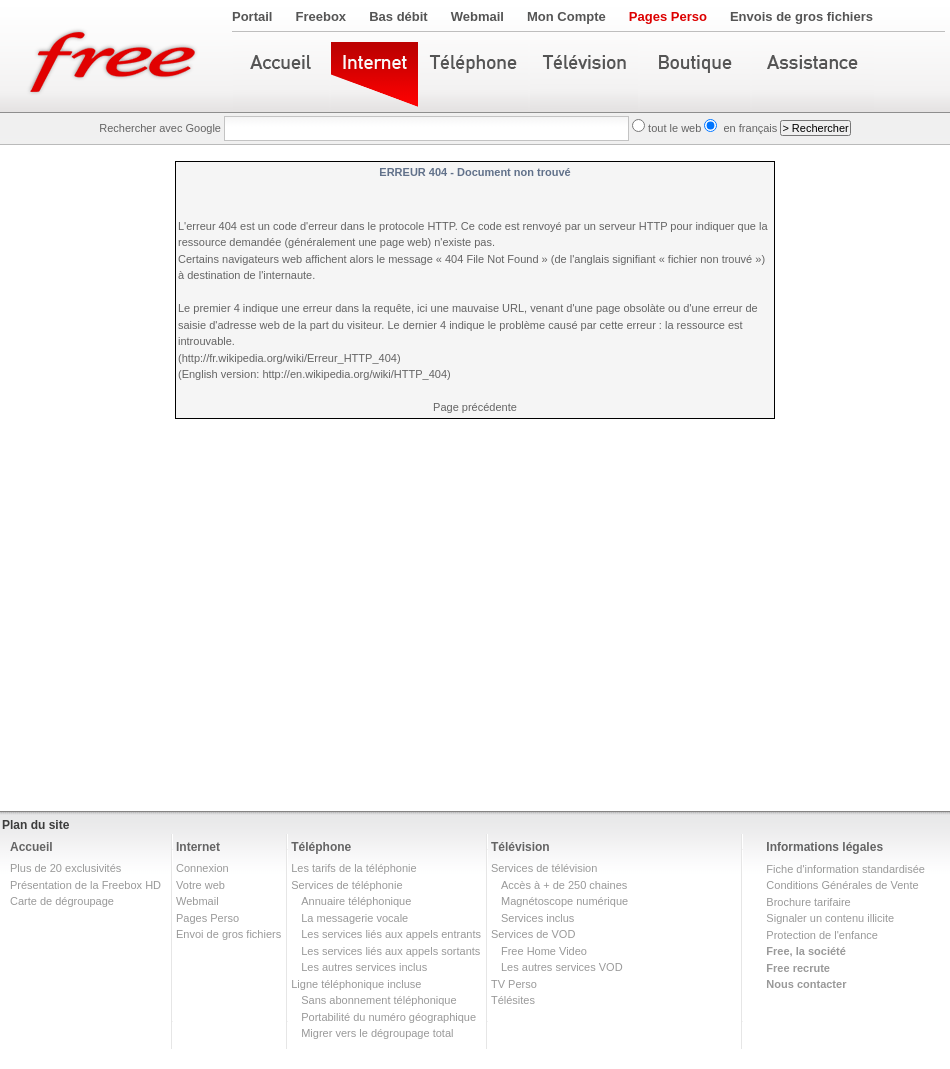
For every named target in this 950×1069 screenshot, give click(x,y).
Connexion (202, 868)
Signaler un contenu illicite (830, 918)
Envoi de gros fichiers (228, 934)
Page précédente (475, 407)
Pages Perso (668, 16)
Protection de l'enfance (822, 935)
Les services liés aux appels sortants (390, 951)
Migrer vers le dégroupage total (377, 1033)
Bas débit (398, 16)
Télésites (513, 1000)
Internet (198, 847)
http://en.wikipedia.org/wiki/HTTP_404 (354, 374)
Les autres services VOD (562, 967)
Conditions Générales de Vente (842, 885)
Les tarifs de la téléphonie (353, 868)
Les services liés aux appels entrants (391, 934)
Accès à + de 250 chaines (564, 885)
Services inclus (537, 918)
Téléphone (321, 847)
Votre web (200, 885)
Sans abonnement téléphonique (378, 1000)
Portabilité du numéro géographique (388, 1017)
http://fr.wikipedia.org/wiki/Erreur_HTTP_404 (289, 358)
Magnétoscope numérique (564, 901)
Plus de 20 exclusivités (65, 868)
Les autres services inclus (364, 967)
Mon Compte (566, 16)
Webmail (477, 16)
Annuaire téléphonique (356, 901)
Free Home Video (544, 951)
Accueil (31, 847)
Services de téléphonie (346, 885)
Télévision (520, 847)
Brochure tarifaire (808, 902)
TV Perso (514, 984)
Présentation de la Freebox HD (85, 885)
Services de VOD (533, 934)
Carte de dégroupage (62, 901)
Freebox (321, 16)
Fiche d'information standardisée (845, 869)
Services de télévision (544, 868)
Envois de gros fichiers (801, 16)
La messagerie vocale (354, 918)
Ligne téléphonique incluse (356, 984)
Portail (252, 16)
